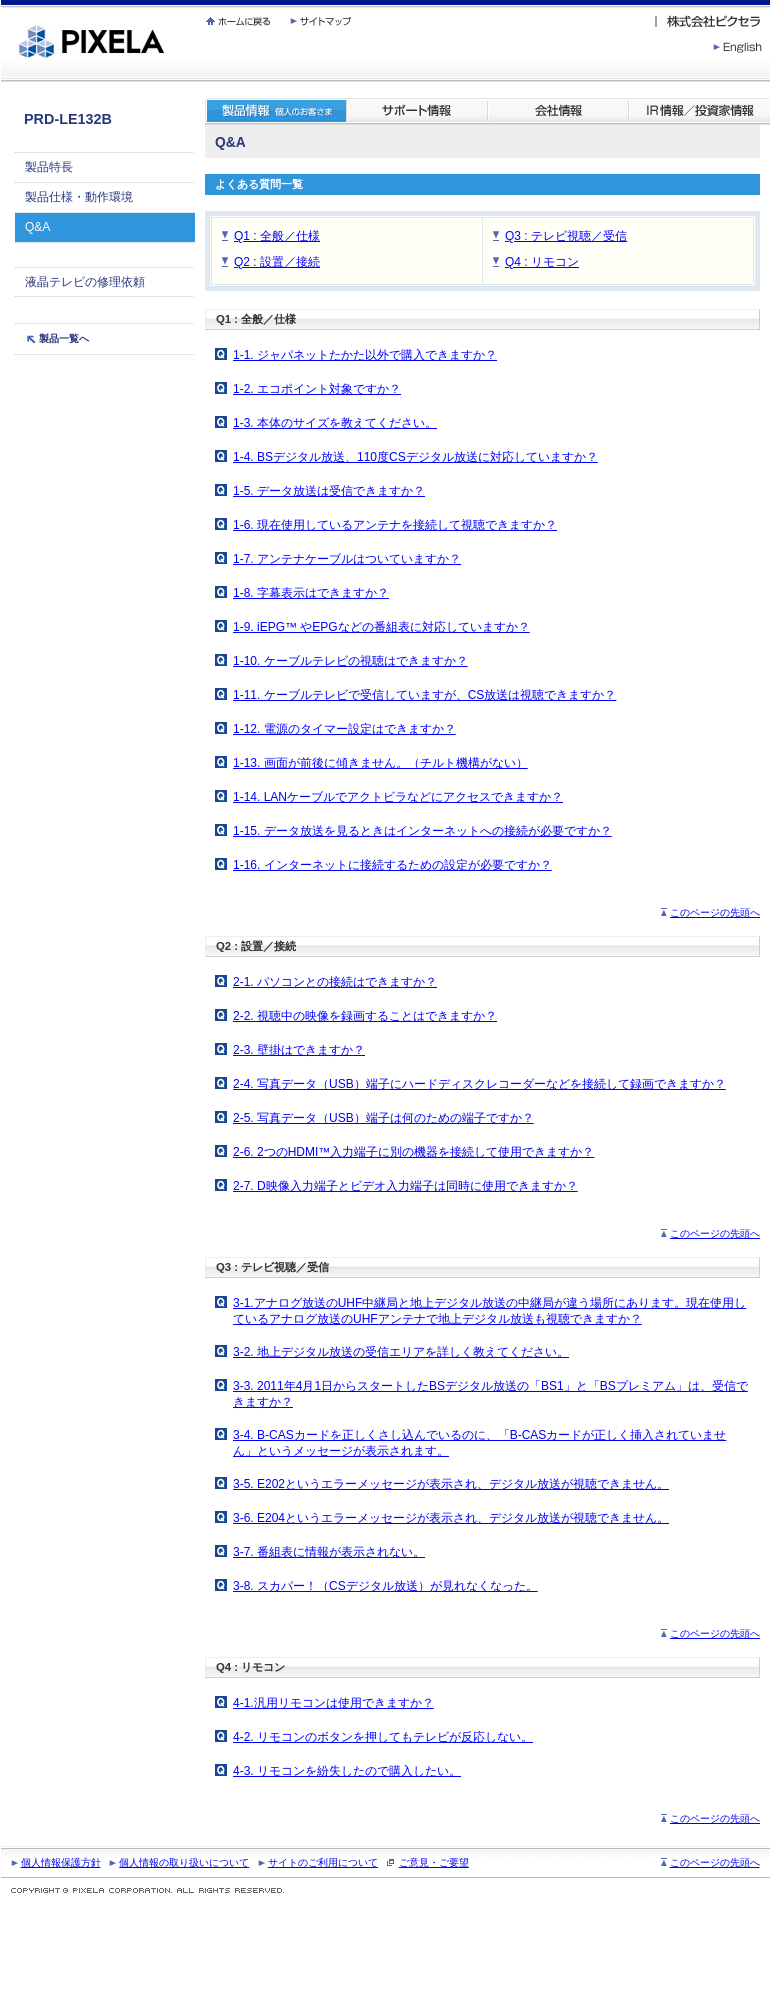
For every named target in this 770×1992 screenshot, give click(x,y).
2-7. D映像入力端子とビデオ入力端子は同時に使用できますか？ (405, 1186)
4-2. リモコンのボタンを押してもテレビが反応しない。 (383, 1737)
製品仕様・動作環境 (79, 197)
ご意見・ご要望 (434, 1862)
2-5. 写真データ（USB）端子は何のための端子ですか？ (383, 1118)
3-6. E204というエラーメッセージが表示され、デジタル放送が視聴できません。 (451, 1518)
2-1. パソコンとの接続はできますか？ (335, 982)
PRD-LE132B (68, 119)
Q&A (37, 227)
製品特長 (49, 167)
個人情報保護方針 (61, 1862)
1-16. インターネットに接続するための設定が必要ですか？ (392, 865)
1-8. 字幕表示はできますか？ (311, 593)
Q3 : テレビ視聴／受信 (566, 236)
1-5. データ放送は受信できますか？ (329, 491)
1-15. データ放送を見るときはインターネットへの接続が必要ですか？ (422, 831)
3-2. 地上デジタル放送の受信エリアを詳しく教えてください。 (401, 1352)
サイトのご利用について (323, 1862)
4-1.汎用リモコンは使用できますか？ (333, 1703)
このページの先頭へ (715, 912)
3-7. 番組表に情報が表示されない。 (329, 1552)
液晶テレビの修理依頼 (85, 282)
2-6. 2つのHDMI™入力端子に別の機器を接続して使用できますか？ (413, 1152)
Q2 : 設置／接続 (277, 262)
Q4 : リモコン (542, 262)
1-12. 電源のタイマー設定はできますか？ (344, 729)
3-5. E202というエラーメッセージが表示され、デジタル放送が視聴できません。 (451, 1484)
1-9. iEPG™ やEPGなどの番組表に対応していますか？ (381, 627)
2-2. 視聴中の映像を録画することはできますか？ (365, 1016)
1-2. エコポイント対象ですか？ (317, 389)
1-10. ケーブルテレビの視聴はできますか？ (350, 661)
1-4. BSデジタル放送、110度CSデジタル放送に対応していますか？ (415, 457)
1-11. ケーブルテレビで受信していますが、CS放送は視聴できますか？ (424, 695)
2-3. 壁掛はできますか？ (299, 1050)
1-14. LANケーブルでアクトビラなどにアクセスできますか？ (398, 797)
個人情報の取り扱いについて (184, 1862)
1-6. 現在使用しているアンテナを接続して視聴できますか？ (395, 525)
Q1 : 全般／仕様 (277, 236)
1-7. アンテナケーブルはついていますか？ (347, 559)
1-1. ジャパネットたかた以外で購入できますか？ (365, 355)
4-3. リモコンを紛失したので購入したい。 (347, 1771)
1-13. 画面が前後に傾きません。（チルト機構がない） (380, 763)
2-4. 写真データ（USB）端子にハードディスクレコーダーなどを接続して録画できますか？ (479, 1084)
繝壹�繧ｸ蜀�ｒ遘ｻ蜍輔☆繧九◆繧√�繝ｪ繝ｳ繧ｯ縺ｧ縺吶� (1, 0)
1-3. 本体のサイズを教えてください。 (335, 423)
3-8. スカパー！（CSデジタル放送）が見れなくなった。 (385, 1586)
